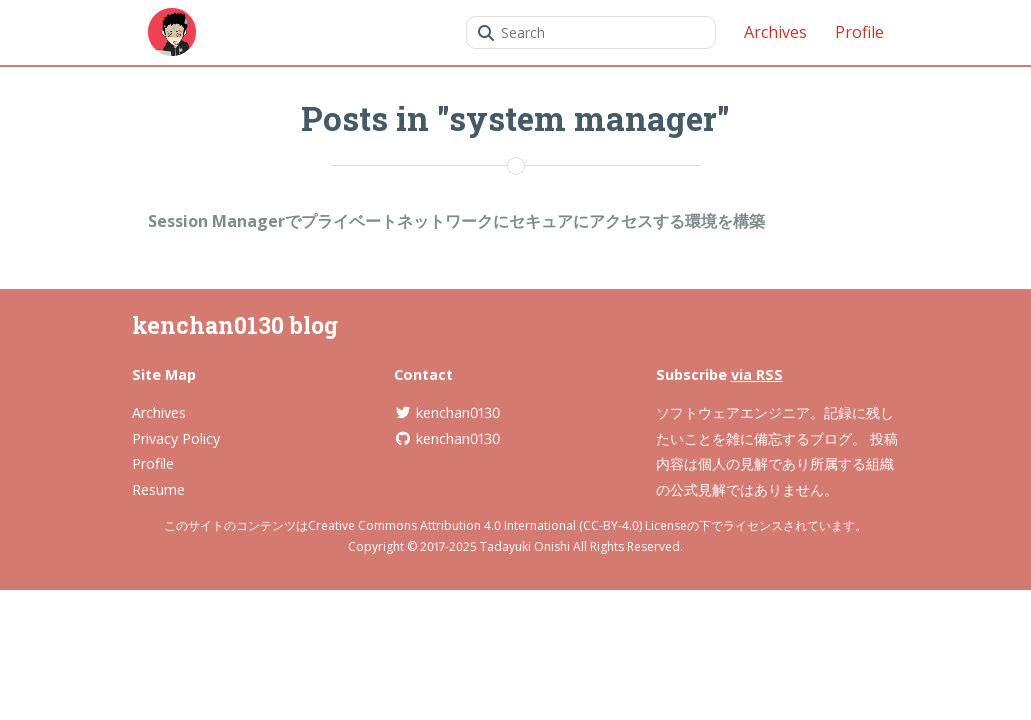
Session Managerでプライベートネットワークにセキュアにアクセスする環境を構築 (456, 221)
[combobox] (591, 32)
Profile (859, 32)
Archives (775, 32)
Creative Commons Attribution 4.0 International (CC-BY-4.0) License (497, 525)
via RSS (757, 374)
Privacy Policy (176, 438)
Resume (158, 489)
